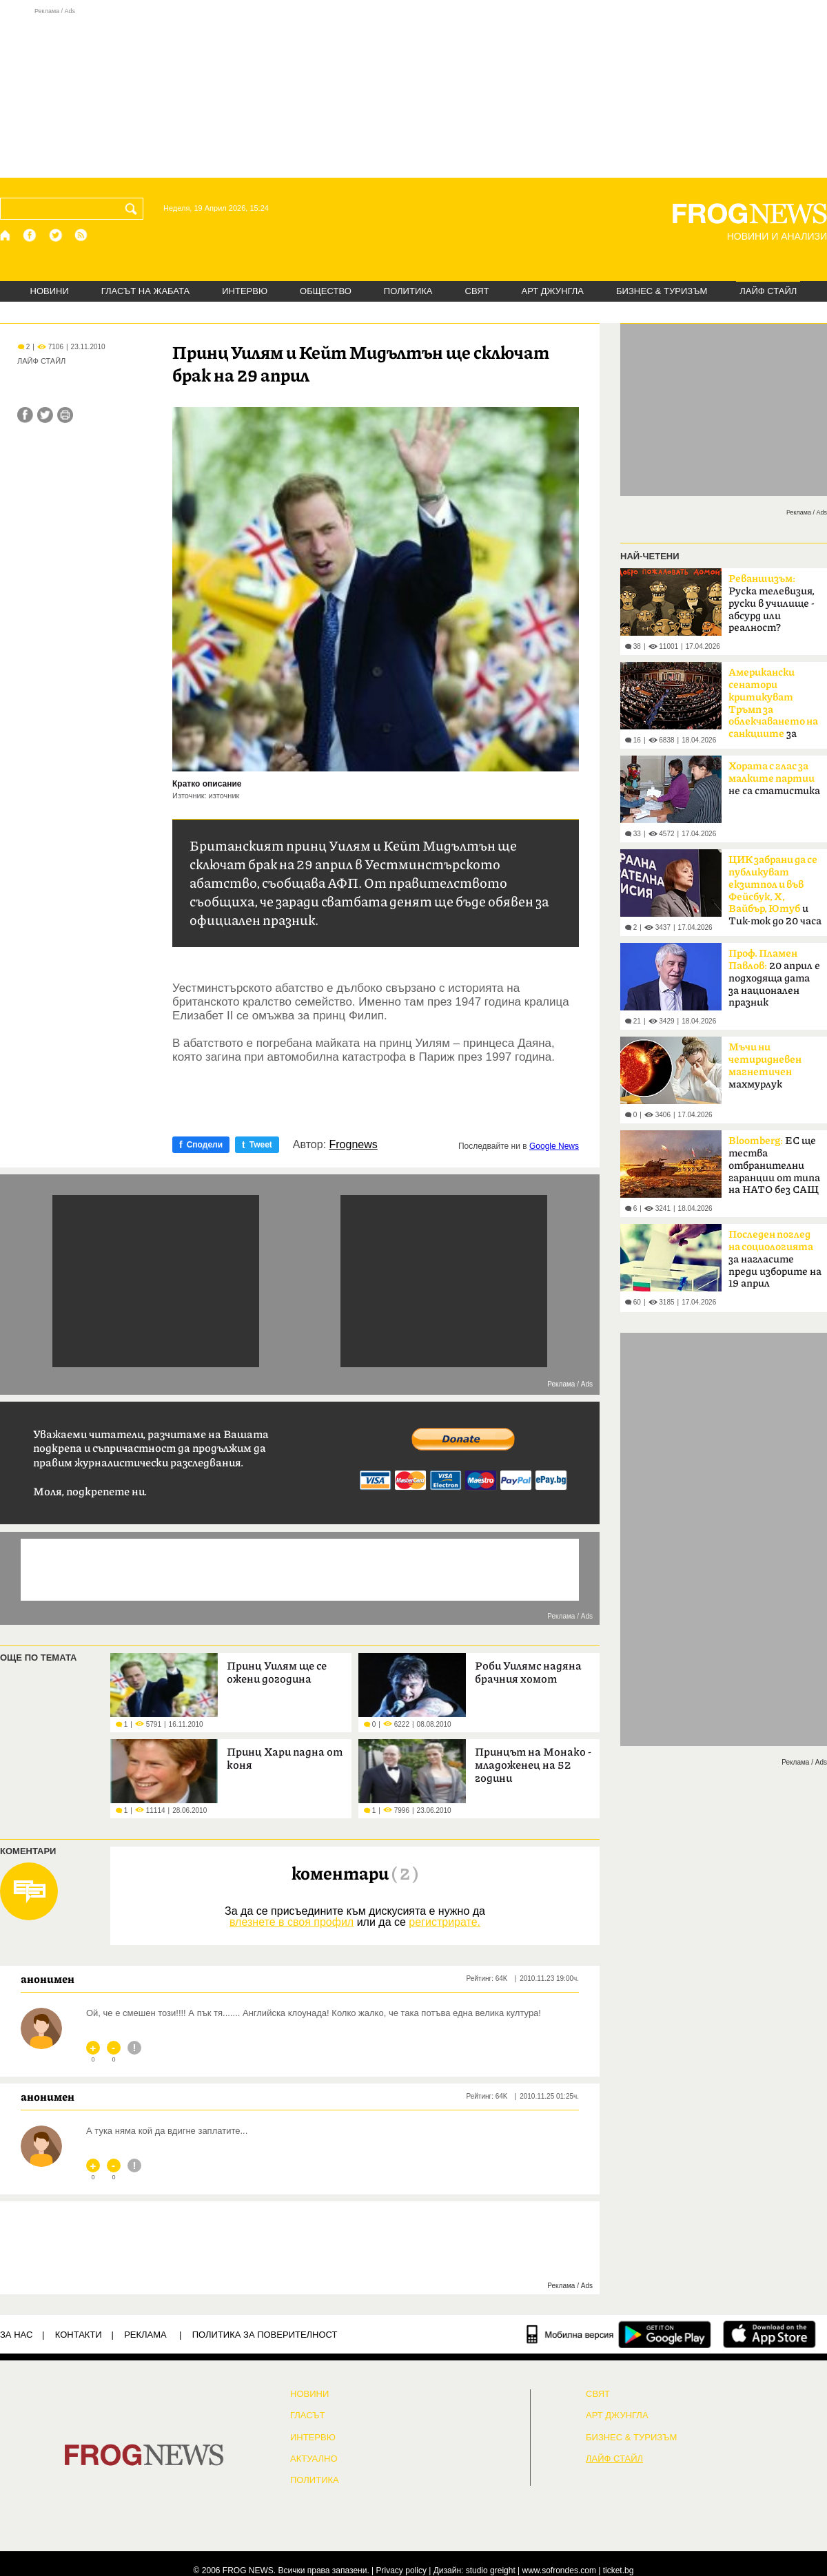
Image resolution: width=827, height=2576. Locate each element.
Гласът (307, 2415)
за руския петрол (773, 707)
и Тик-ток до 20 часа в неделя (774, 894)
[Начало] (6, 235)
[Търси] (134, 208)
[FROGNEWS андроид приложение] (664, 2334)
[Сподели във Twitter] (45, 415)
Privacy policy (401, 2570)
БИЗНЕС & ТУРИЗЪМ (661, 291)
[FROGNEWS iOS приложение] (769, 2334)
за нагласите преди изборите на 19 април (774, 1259)
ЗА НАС (16, 2334)
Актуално (314, 2459)
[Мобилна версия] (570, 2334)
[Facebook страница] (30, 235)
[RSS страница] (81, 235)
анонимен (47, 1978)
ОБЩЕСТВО (325, 291)
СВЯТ (477, 291)
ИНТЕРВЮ (244, 291)
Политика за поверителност (265, 2334)
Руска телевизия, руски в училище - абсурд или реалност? (771, 603)
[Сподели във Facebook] (25, 415)
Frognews (353, 1144)
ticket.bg (618, 2570)
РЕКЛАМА (145, 2334)
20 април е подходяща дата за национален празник (774, 978)
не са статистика (774, 779)
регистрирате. (444, 1922)
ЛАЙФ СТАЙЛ (768, 291)
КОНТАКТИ (78, 2334)
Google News (554, 1146)
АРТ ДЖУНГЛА (552, 291)
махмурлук (765, 1066)
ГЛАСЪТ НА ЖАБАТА (145, 291)
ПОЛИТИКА (408, 291)
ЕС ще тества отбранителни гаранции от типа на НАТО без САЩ (774, 1165)
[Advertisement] (413, 92)
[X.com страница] (56, 235)
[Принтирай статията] (65, 415)
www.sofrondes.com (559, 2570)
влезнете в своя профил (291, 1922)
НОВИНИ (49, 291)
